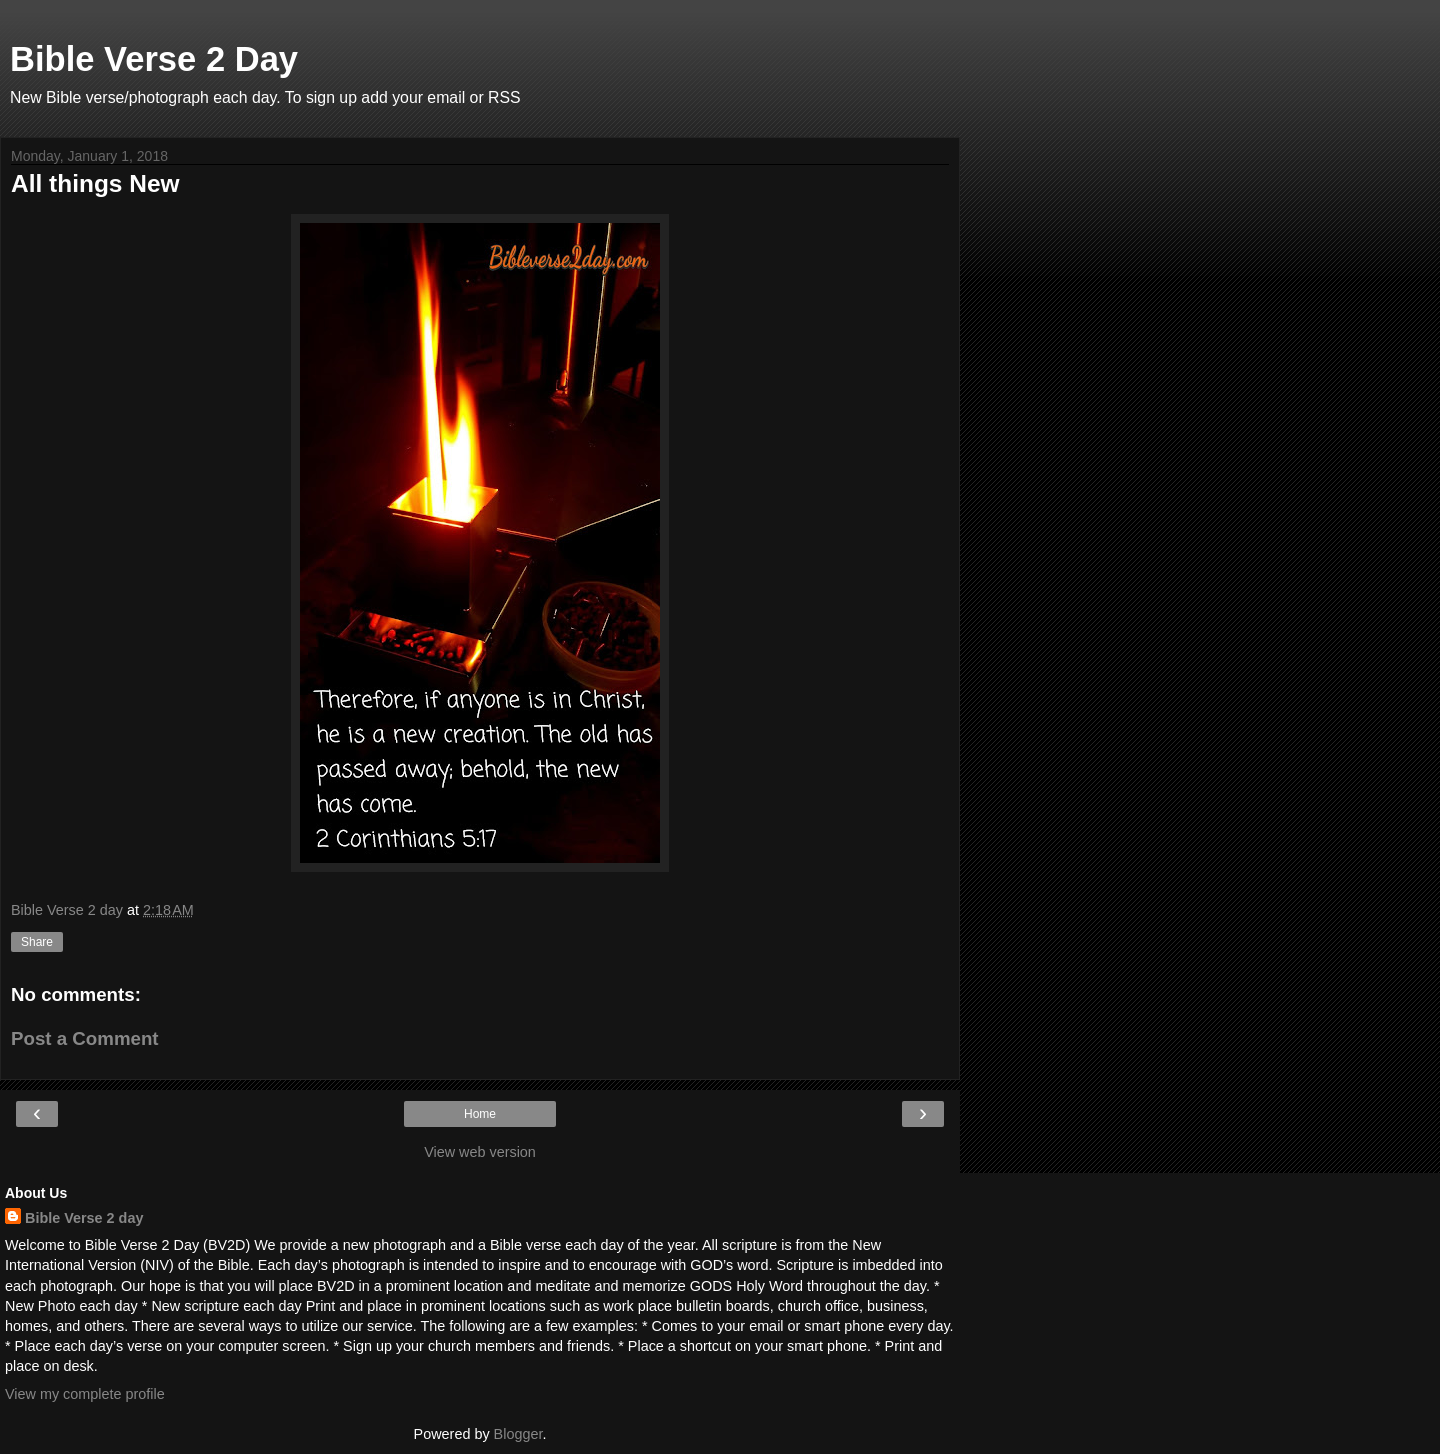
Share (37, 942)
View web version (480, 1152)
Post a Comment (85, 1038)
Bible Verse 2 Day (154, 59)
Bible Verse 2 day (84, 1218)
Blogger (518, 1434)
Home (480, 1114)
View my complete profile (85, 1394)
